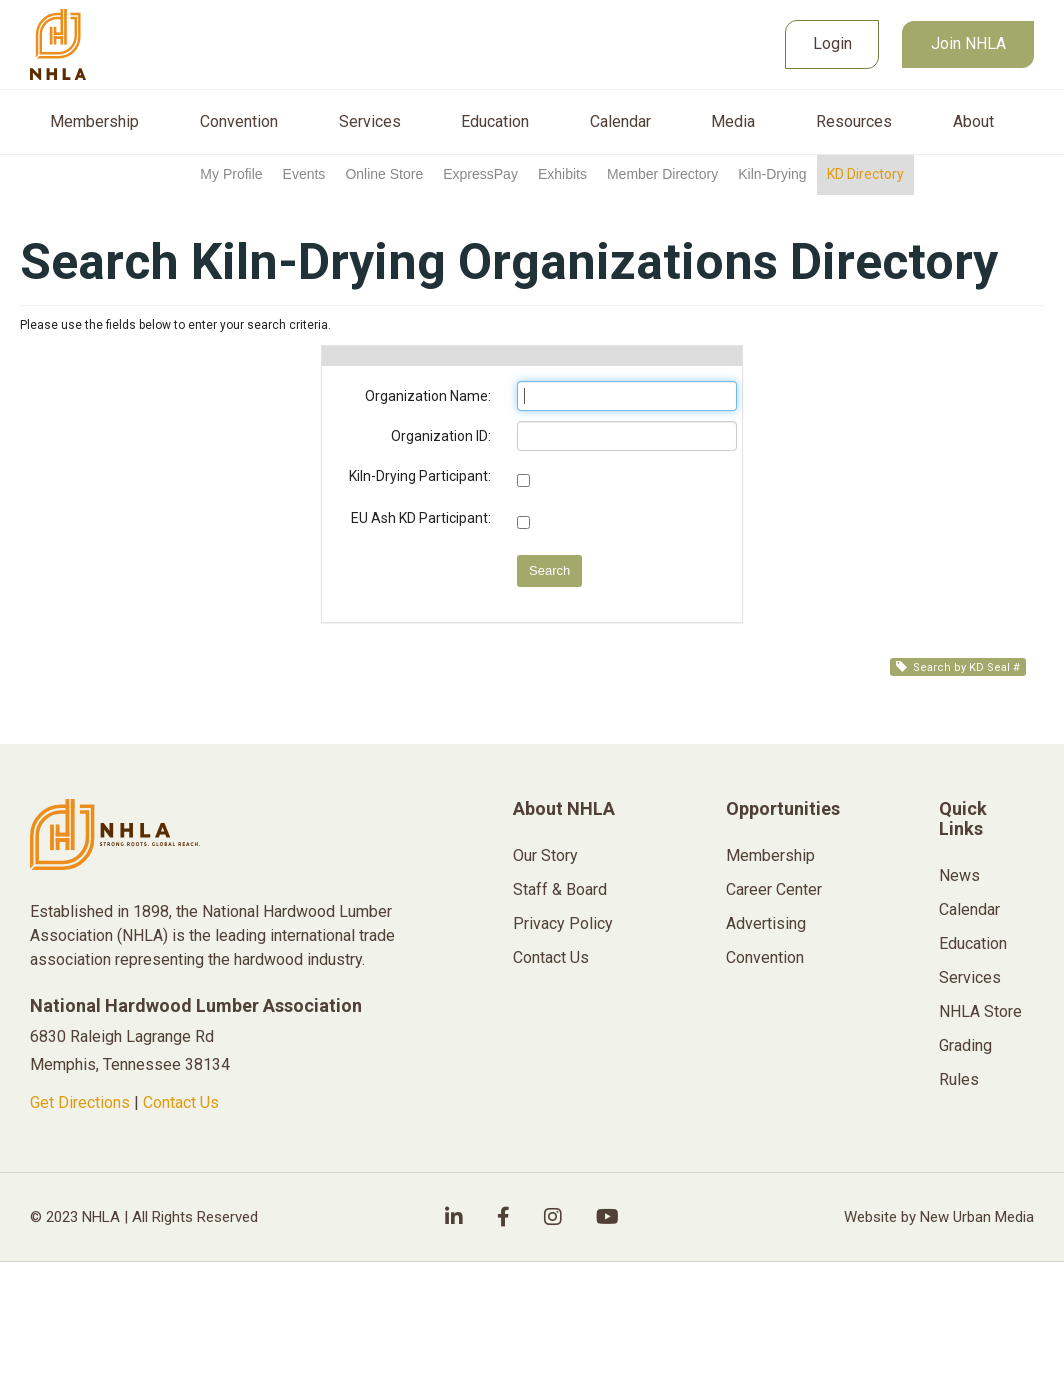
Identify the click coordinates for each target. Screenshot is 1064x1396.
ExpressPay (480, 174)
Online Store (384, 174)
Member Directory (662, 174)
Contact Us (181, 1102)
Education (495, 122)
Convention (239, 122)
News (959, 875)
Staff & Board (560, 889)
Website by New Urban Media (939, 1217)
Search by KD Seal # (958, 667)
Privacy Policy (563, 923)
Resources (854, 122)
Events (304, 174)
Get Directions (80, 1102)
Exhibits (562, 174)
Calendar (620, 122)
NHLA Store (980, 1011)
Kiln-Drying (772, 174)
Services (370, 122)
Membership (94, 122)
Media (733, 122)
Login (832, 43)
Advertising (766, 923)
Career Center (774, 889)
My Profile (231, 174)
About (973, 122)
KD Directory (865, 174)
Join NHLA (968, 43)
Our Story (545, 855)
